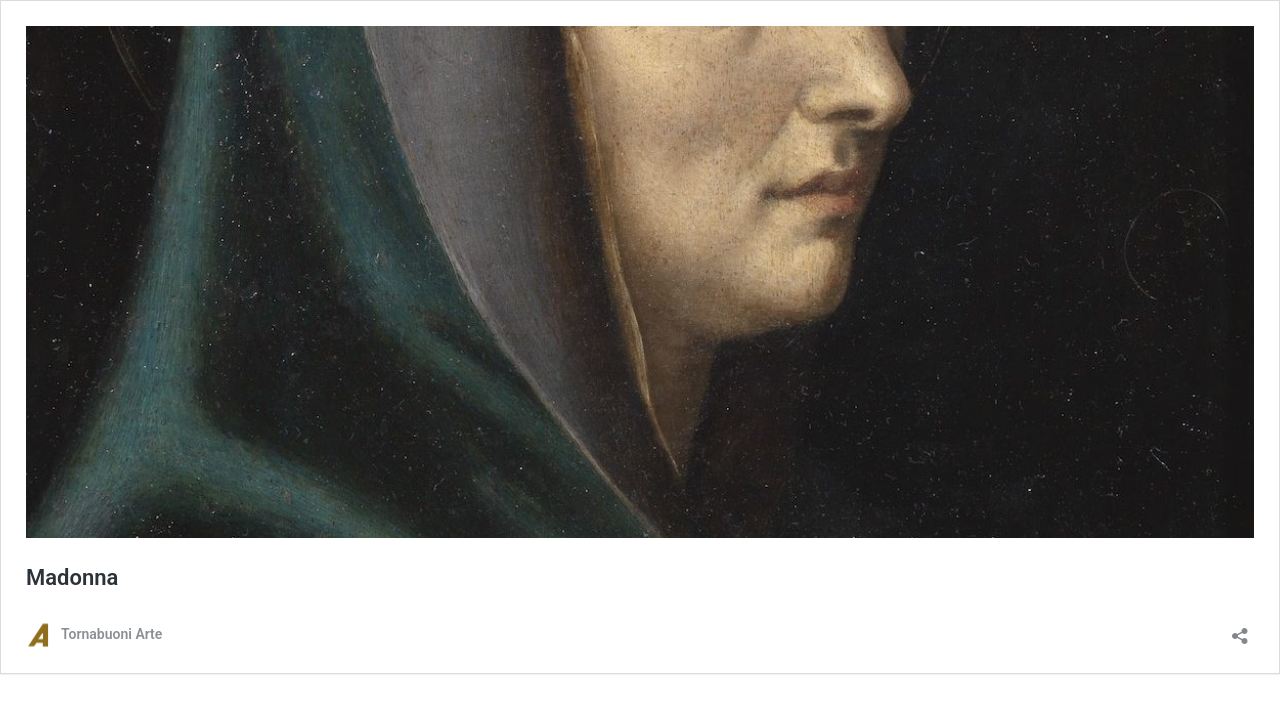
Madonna (72, 577)
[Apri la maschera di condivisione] (1240, 629)
